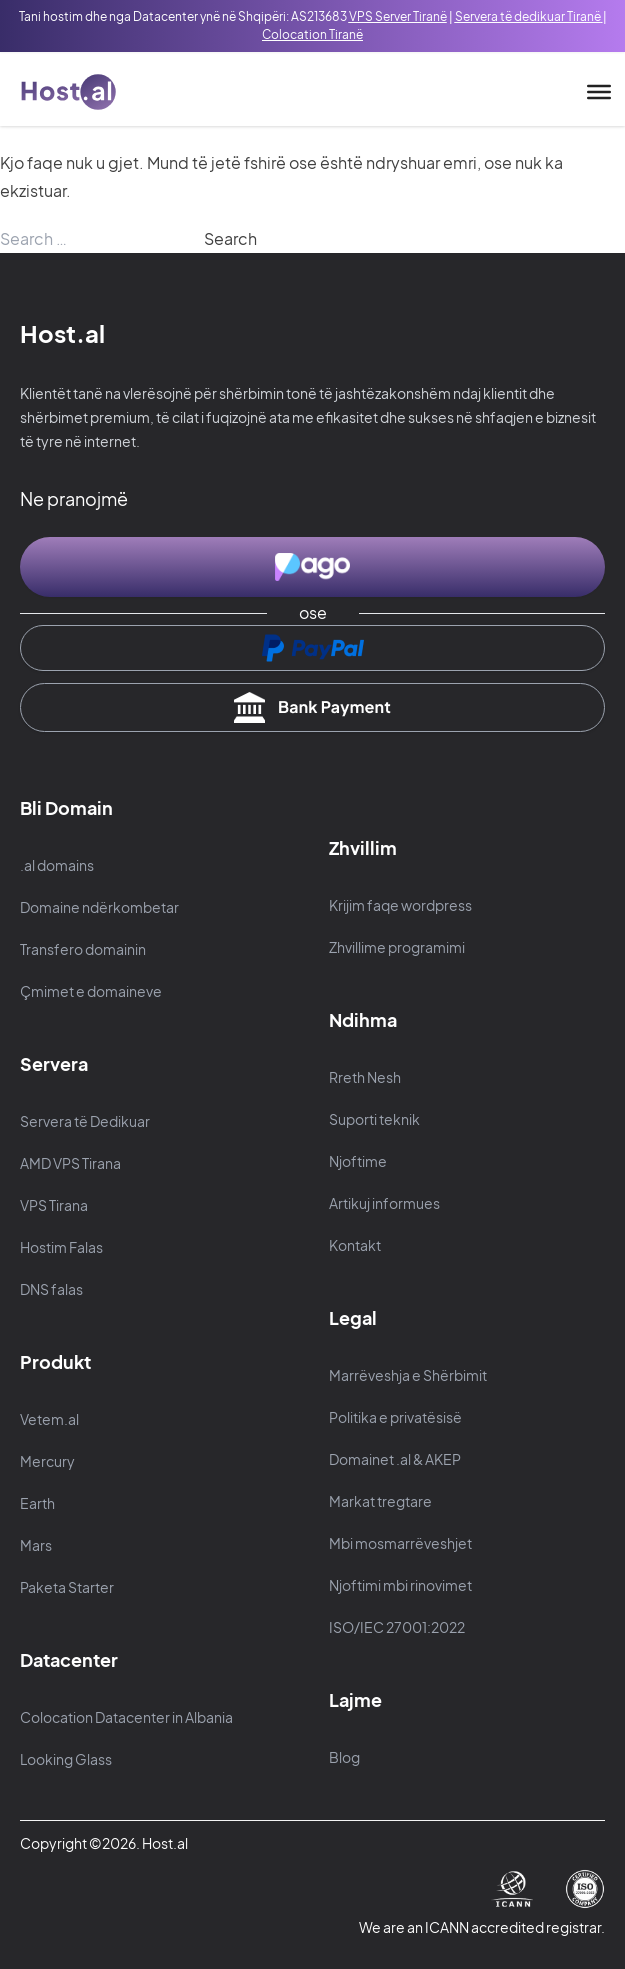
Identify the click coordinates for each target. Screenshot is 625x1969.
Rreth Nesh (365, 1077)
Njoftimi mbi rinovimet (400, 1585)
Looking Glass (66, 1759)
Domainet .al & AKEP (395, 1459)
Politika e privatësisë (395, 1417)
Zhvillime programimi (397, 947)
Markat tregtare (380, 1501)
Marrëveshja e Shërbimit (408, 1375)
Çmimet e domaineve (91, 991)
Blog (344, 1757)
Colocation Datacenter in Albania (126, 1717)
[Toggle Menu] (599, 92)
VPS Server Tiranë (398, 16)
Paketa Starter (67, 1587)
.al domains (57, 865)
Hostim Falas (61, 1247)
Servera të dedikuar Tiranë (528, 16)
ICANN (448, 1927)
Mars (36, 1545)
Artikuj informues (384, 1203)
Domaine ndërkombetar (99, 907)
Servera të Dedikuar (85, 1121)
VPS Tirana (54, 1205)
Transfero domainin (83, 949)
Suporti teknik (374, 1119)
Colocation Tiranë (312, 34)
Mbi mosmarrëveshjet (400, 1543)
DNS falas (51, 1289)
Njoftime (358, 1161)
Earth (37, 1503)
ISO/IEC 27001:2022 (397, 1627)
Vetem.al (49, 1419)
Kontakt (355, 1245)
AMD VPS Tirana (70, 1163)
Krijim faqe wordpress (400, 905)
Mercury (47, 1461)
